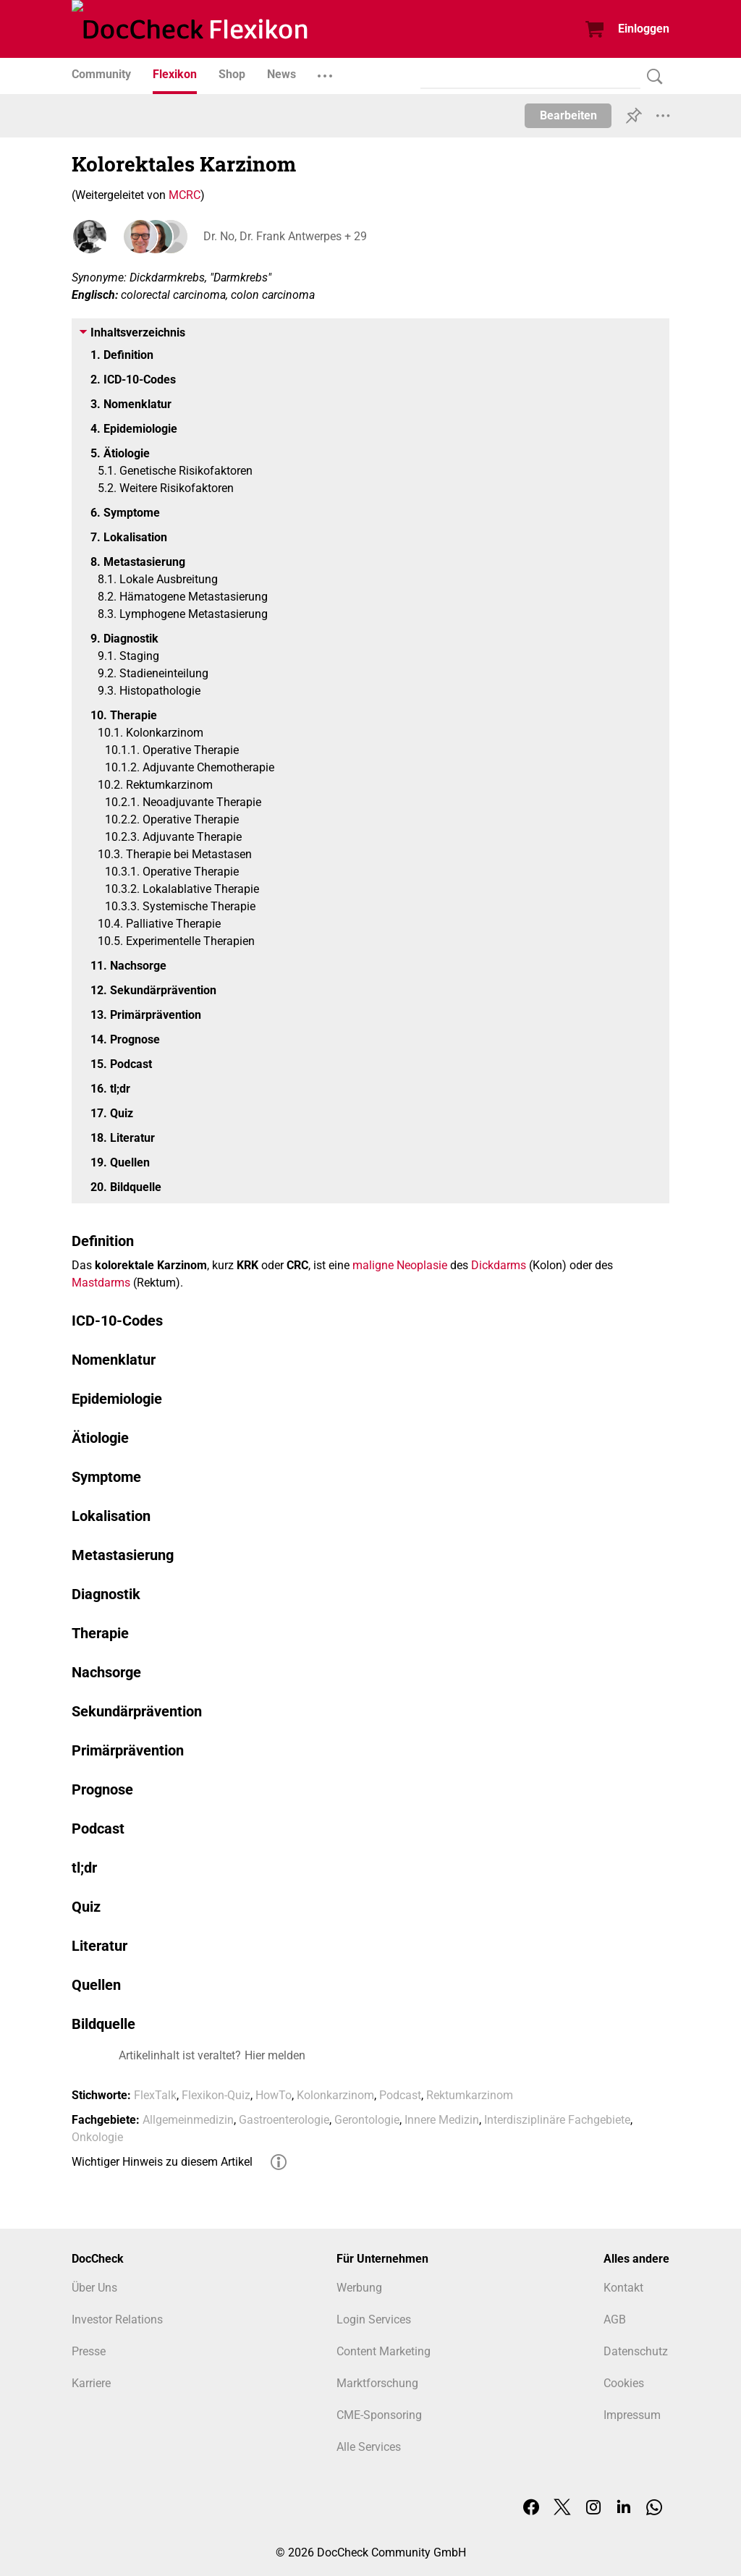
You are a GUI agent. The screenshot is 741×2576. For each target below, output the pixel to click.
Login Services (373, 2319)
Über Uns (94, 2288)
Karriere (91, 2383)
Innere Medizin (442, 2120)
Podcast (400, 2095)
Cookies (624, 2383)
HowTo (273, 2095)
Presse (89, 2351)
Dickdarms (498, 1265)
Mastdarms (101, 1282)
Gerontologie (366, 2120)
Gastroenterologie (284, 2120)
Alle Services (368, 2447)
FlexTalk (155, 2095)
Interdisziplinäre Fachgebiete (557, 2120)
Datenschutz (636, 2351)
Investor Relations (117, 2319)
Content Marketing (383, 2351)
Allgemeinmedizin (188, 2120)
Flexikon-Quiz (216, 2095)
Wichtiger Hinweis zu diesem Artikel (162, 2162)
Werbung (359, 2288)
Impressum (632, 2415)
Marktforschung (377, 2383)
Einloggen (643, 28)
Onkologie (97, 2137)
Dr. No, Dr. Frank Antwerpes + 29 (283, 236)
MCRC (184, 195)
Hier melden (275, 2055)
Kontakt (623, 2288)
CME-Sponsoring (379, 2415)
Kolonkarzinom (335, 2095)
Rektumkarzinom (469, 2095)
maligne (373, 1265)
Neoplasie (422, 1265)
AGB (615, 2319)
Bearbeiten (568, 115)
